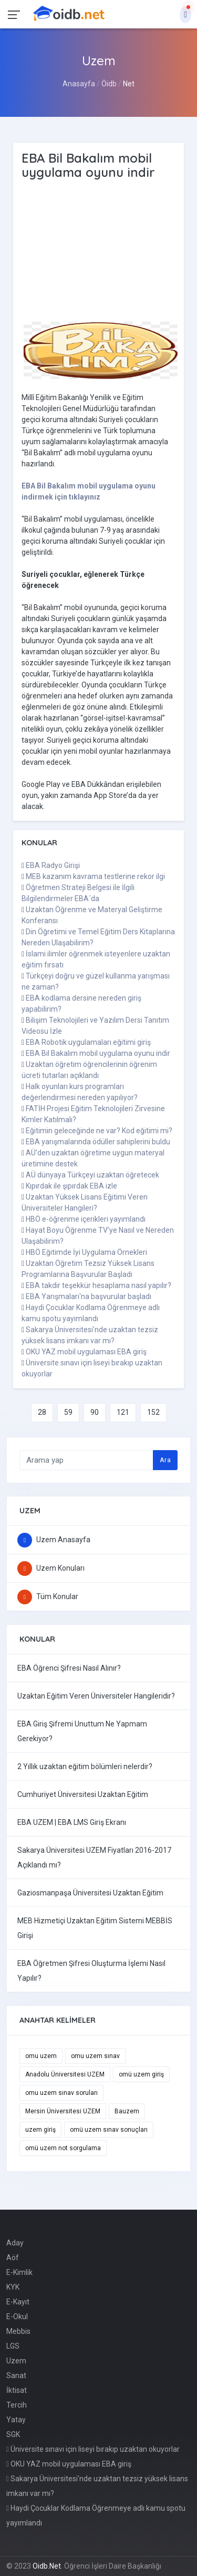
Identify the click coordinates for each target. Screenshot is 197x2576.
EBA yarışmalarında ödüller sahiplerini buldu (98, 1141)
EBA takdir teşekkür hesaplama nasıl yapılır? (98, 1285)
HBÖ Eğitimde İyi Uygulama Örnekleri (86, 1252)
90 (94, 1412)
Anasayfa (79, 83)
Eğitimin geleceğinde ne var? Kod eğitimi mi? (99, 1130)
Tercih (16, 2405)
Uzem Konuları (51, 1568)
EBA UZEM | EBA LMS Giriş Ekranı (71, 1822)
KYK (12, 2287)
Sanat (16, 2375)
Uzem (16, 2361)
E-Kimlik (19, 2272)
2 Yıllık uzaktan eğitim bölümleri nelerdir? (84, 1766)
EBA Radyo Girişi (53, 865)
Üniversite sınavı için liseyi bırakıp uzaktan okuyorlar (93, 2449)
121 (123, 1412)
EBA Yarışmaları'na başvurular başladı (88, 1296)
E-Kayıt (17, 2302)
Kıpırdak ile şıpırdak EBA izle (71, 1186)
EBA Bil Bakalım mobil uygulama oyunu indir (98, 1053)
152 (153, 1412)
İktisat (16, 2390)
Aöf (12, 2257)
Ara (165, 1460)
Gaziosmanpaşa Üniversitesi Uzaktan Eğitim (90, 1893)
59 (68, 1412)
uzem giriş (40, 2129)
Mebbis (18, 2331)
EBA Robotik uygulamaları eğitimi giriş (88, 1042)
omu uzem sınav (95, 2056)
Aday (15, 2243)
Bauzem (127, 2111)
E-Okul (17, 2316)
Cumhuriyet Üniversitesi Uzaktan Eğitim (82, 1794)
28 (42, 1412)
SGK (13, 2434)
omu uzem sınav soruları (61, 2092)
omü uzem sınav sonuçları (109, 2129)
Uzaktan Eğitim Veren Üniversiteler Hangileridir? (96, 1696)
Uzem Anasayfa (53, 1539)
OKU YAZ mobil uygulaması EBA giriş (86, 1351)
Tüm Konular (47, 1596)
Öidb (109, 83)
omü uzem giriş (141, 2074)
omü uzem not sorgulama (63, 2148)
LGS (12, 2346)
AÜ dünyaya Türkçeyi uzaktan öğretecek (92, 1175)
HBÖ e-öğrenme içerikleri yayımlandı (86, 1219)
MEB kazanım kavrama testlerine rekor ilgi (95, 876)
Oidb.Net (47, 2566)
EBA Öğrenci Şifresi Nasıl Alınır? (69, 1668)
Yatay (16, 2419)
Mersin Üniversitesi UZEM (62, 2111)
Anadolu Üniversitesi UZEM (65, 2074)
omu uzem (41, 2056)
